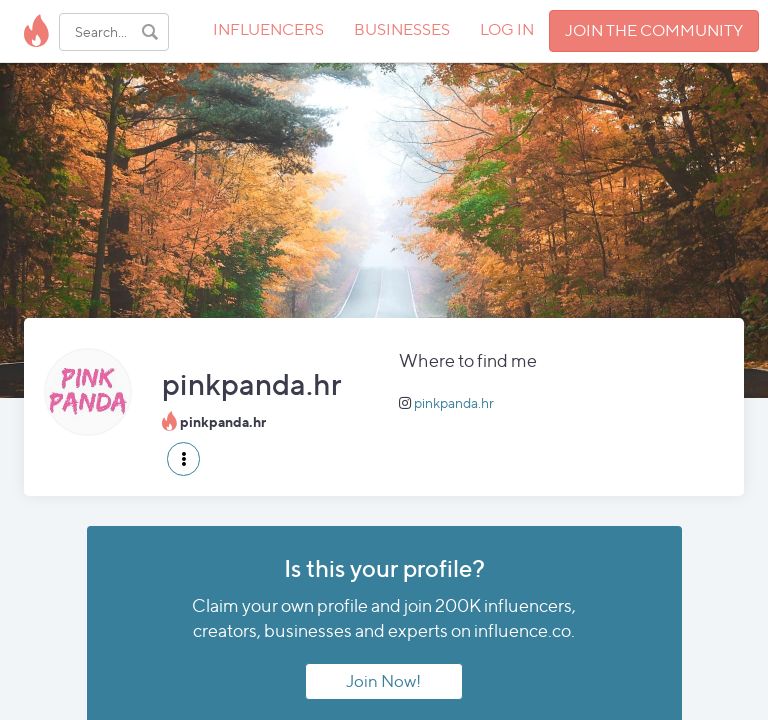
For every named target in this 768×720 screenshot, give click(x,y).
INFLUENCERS (268, 29)
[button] (183, 459)
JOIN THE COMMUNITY (654, 30)
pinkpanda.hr (454, 402)
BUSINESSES (402, 29)
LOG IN (507, 29)
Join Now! (383, 681)
